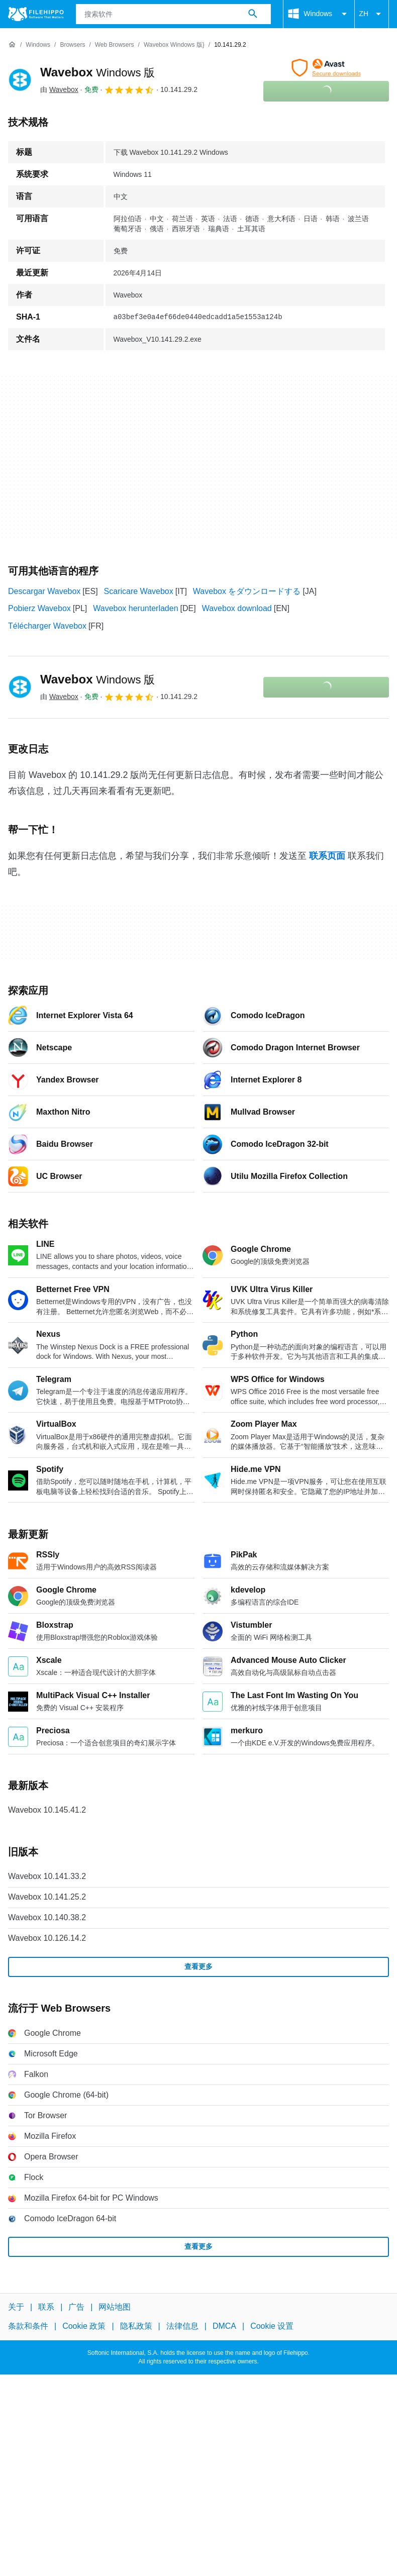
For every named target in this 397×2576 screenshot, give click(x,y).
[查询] (173, 14)
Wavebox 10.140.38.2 (47, 1917)
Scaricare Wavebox (138, 591)
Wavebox (97, 72)
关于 (16, 2307)
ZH (371, 14)
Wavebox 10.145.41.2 (47, 1810)
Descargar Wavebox (44, 591)
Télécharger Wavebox (47, 626)
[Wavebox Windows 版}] (174, 45)
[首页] (12, 44)
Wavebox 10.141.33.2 (47, 1876)
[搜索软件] (253, 14)
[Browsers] (72, 45)
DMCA (224, 2326)
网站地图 (114, 2307)
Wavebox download (237, 608)
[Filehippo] (36, 14)
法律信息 (182, 2326)
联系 (46, 2307)
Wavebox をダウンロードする (247, 591)
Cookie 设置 (271, 2326)
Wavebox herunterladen (135, 608)
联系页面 (327, 856)
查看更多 (198, 1966)
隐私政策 (136, 2326)
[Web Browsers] (114, 45)
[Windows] (38, 45)
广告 (76, 2307)
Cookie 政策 (84, 2326)
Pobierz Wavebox (39, 608)
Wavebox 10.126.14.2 (47, 1938)
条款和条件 (28, 2326)
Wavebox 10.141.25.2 (47, 1897)
